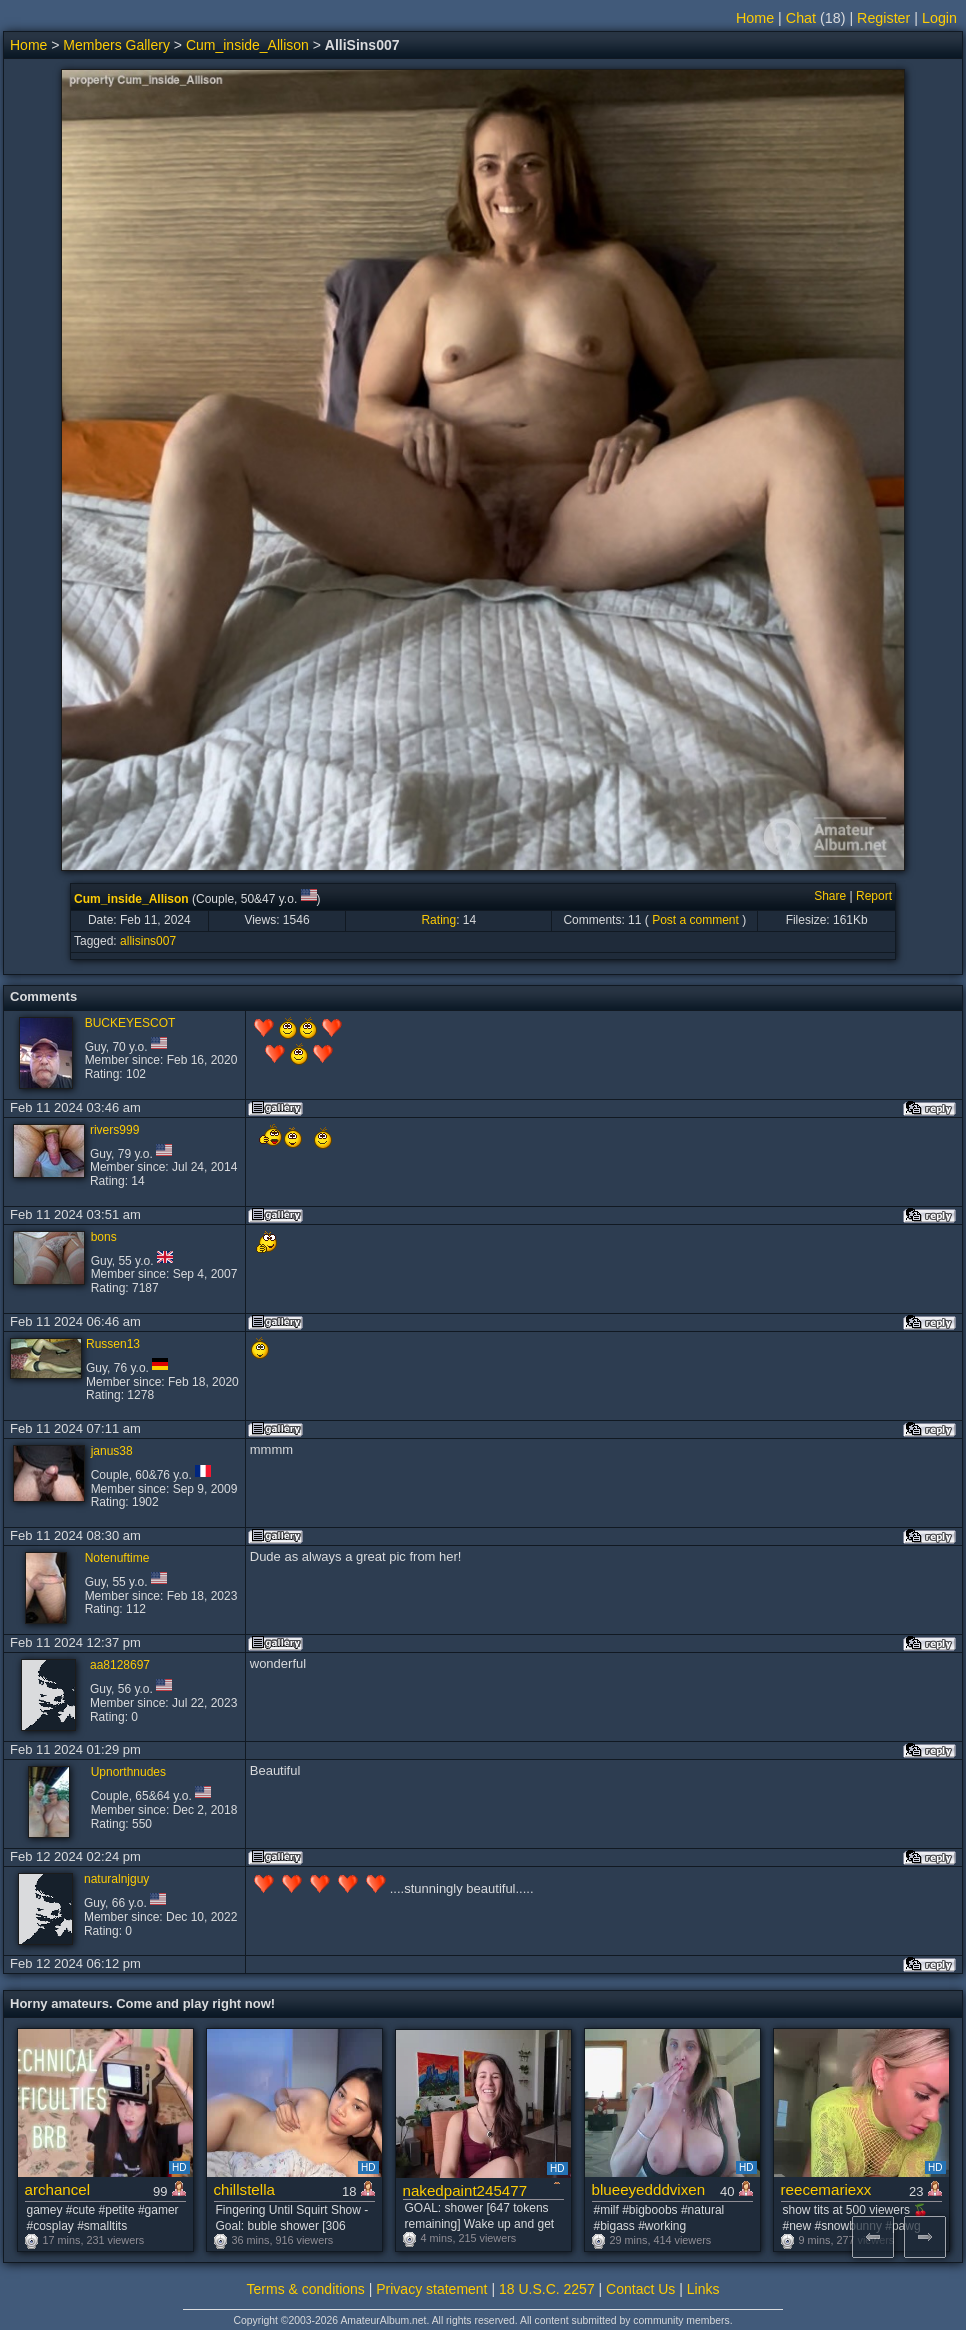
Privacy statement (431, 2289)
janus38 (112, 1451)
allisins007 (148, 941)
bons (104, 1237)
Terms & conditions (306, 2289)
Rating (438, 920)
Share (830, 896)
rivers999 (114, 1130)
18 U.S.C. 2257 (547, 2289)
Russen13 (113, 1344)
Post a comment (695, 920)
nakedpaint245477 (465, 2190)
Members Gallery (116, 45)
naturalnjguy (116, 1879)
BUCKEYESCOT (130, 1023)
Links (703, 2289)
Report (874, 896)
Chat (801, 18)
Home (755, 18)
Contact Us (640, 2289)
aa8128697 (120, 1665)
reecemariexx (826, 2189)
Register (883, 18)
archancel (58, 2189)
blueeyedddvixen (649, 2189)
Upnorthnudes (128, 1772)
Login (939, 18)
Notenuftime (117, 1558)
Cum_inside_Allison (247, 45)
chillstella (244, 2189)
